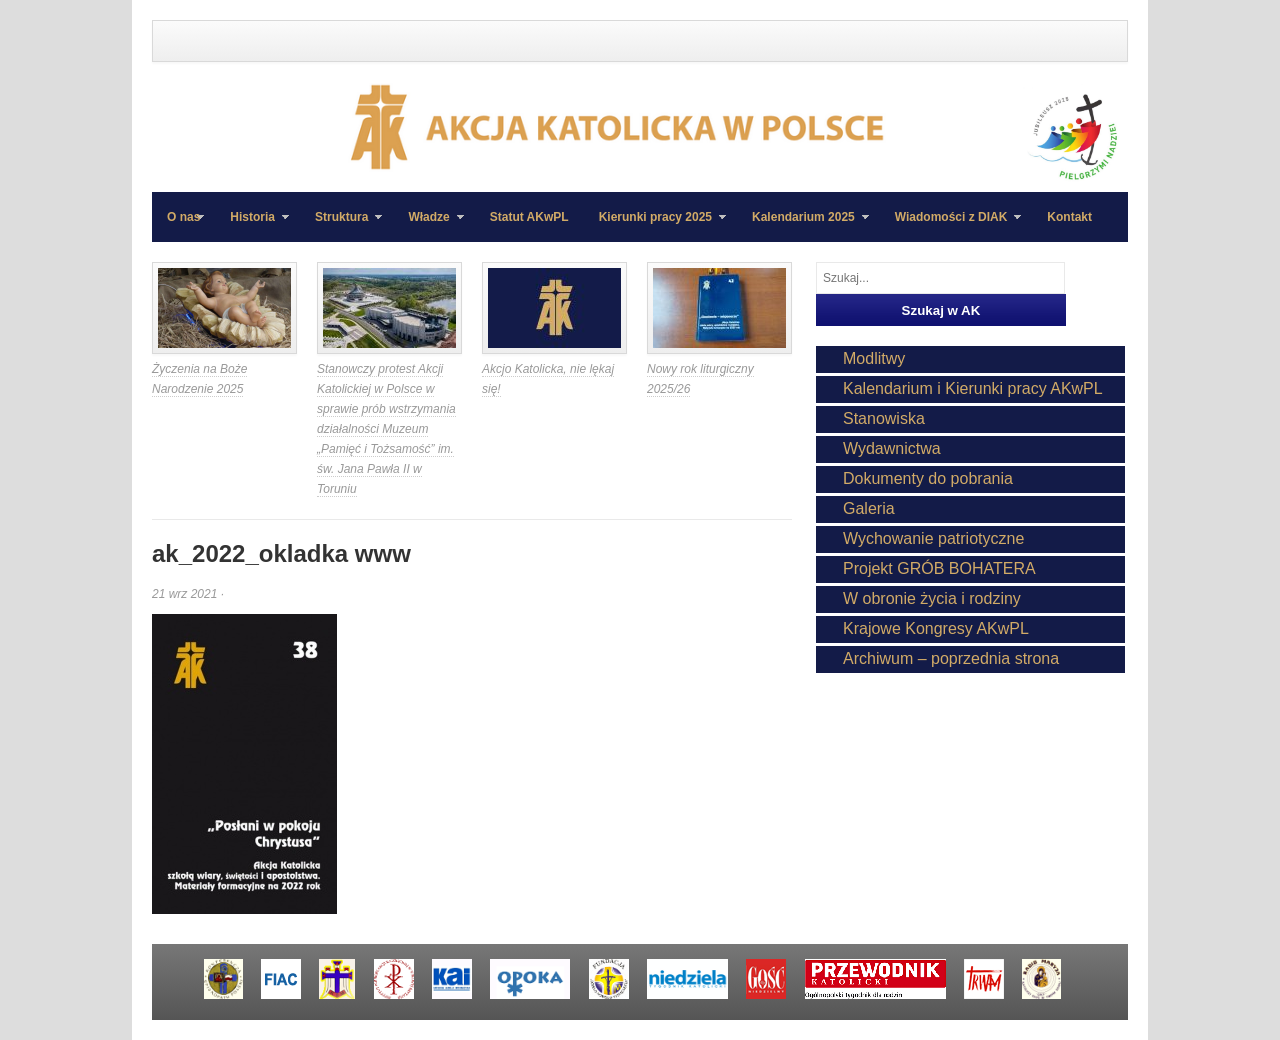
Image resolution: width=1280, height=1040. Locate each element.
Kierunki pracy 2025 (655, 226)
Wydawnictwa (892, 448)
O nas (183, 217)
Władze (428, 226)
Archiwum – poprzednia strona (951, 658)
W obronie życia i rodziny (932, 598)
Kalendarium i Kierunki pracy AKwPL (973, 388)
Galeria (869, 508)
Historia (252, 226)
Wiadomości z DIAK (951, 226)
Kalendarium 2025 (803, 226)
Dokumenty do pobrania (928, 478)
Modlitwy (874, 358)
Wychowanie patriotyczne (933, 538)
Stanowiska (884, 418)
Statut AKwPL (529, 217)
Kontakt (1069, 217)
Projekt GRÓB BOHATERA (939, 568)
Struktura (341, 226)
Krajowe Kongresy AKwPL (936, 628)
